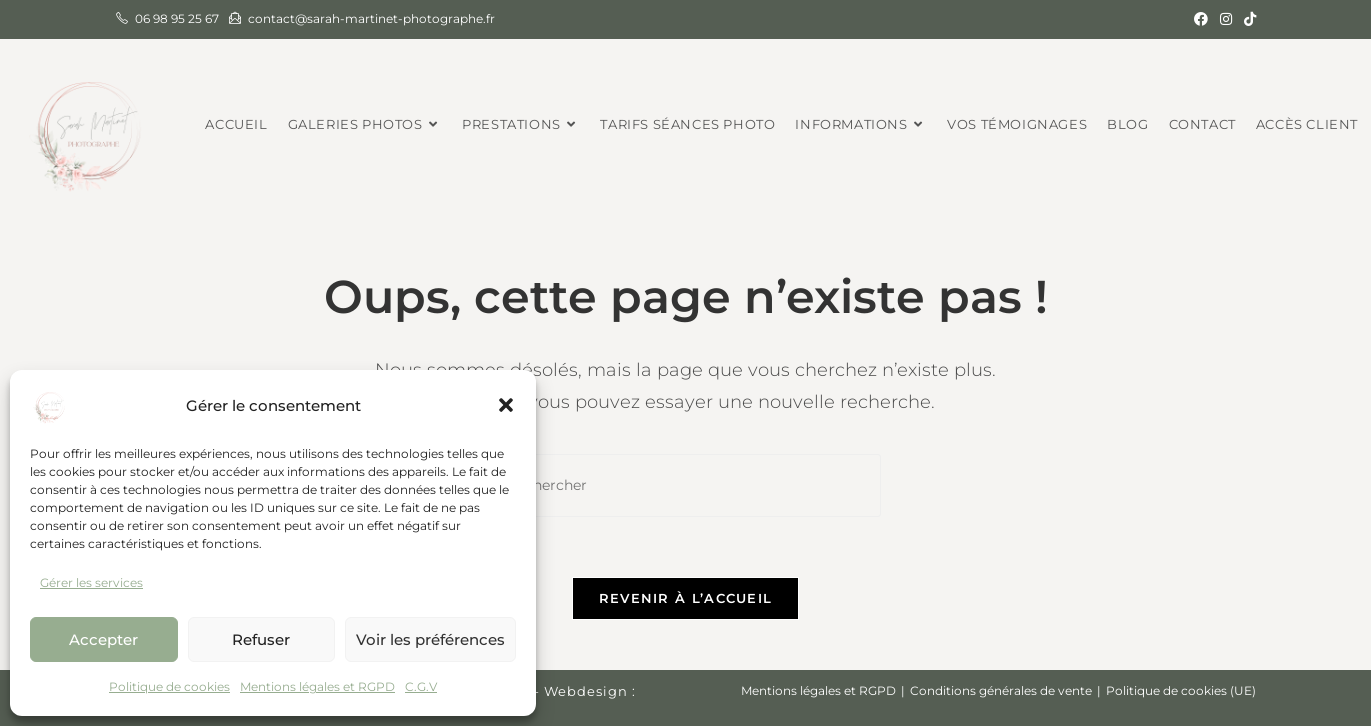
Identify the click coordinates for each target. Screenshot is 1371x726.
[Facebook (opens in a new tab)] (1201, 19)
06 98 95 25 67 (177, 18)
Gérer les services (91, 582)
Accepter (103, 639)
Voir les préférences (430, 639)
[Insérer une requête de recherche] (686, 485)
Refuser (261, 639)
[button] (506, 405)
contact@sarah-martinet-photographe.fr (371, 18)
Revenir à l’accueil (686, 598)
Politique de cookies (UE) (1181, 690)
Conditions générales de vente (1001, 690)
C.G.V (421, 686)
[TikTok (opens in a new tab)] (1247, 19)
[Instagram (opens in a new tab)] (1226, 19)
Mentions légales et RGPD (317, 686)
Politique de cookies (169, 686)
